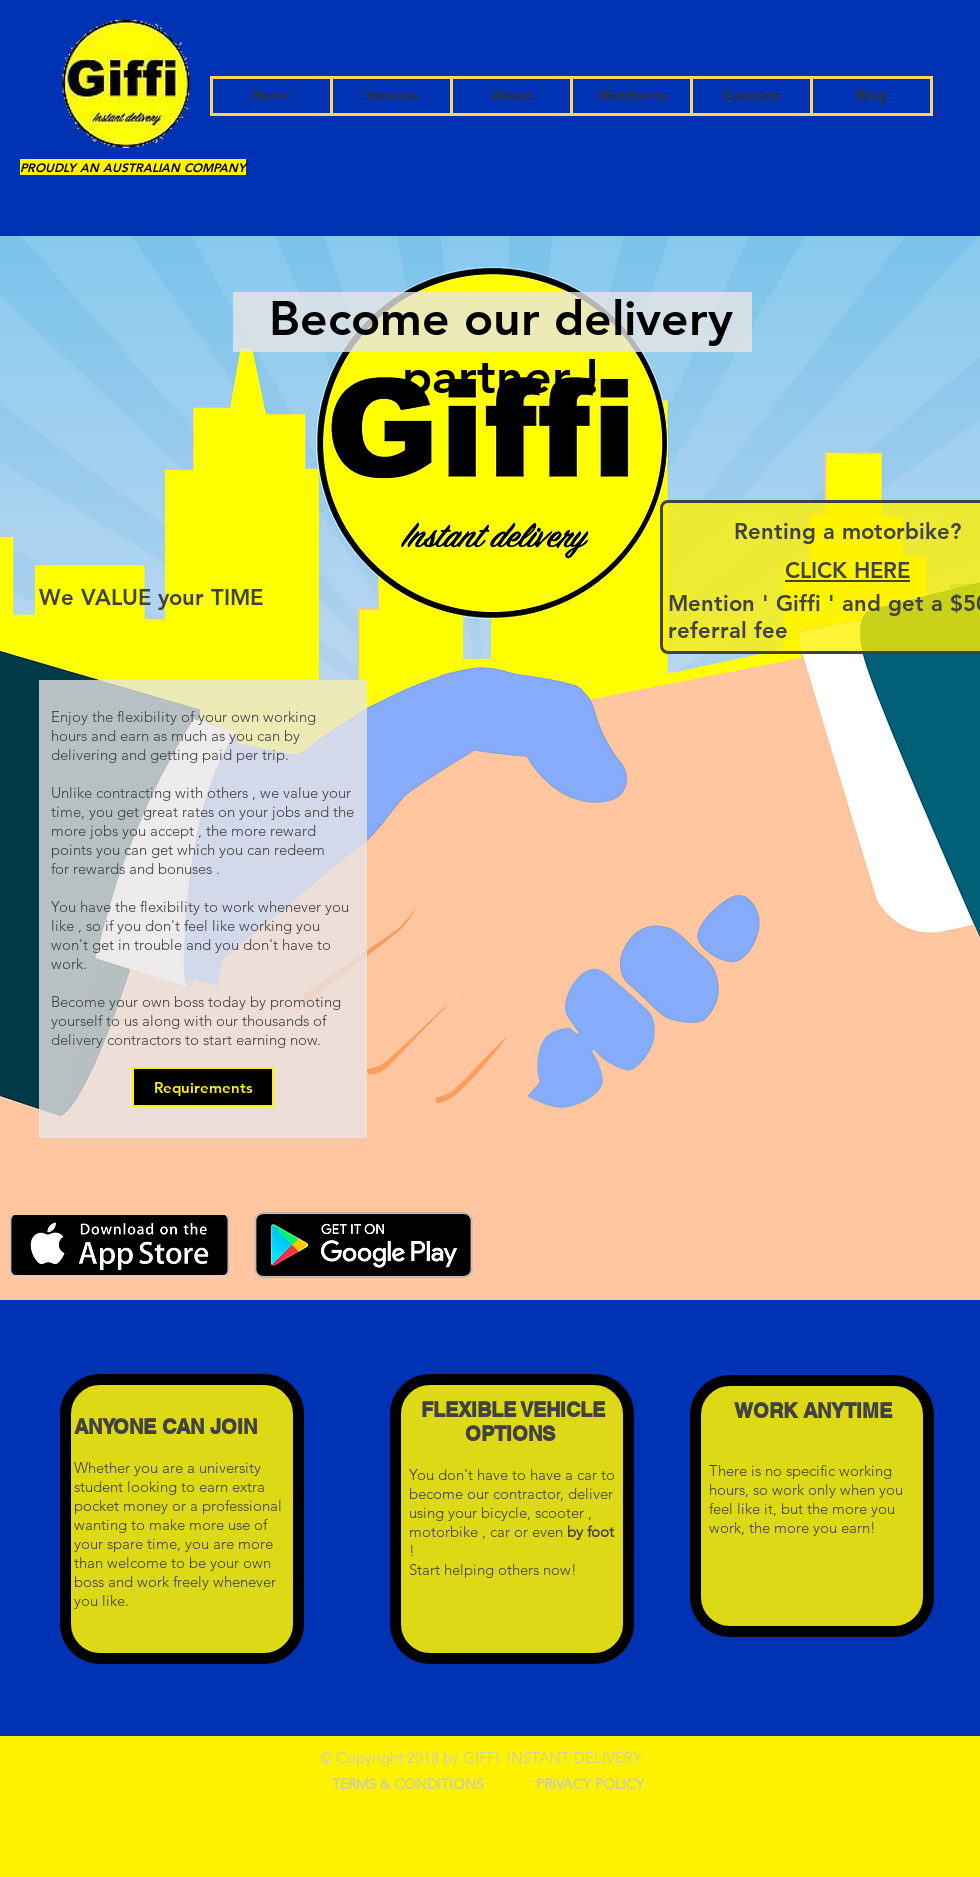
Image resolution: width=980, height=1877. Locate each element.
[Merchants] (631, 96)
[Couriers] (751, 96)
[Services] (391, 96)
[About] (511, 96)
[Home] (271, 96)
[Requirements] (203, 1087)
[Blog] (871, 96)
